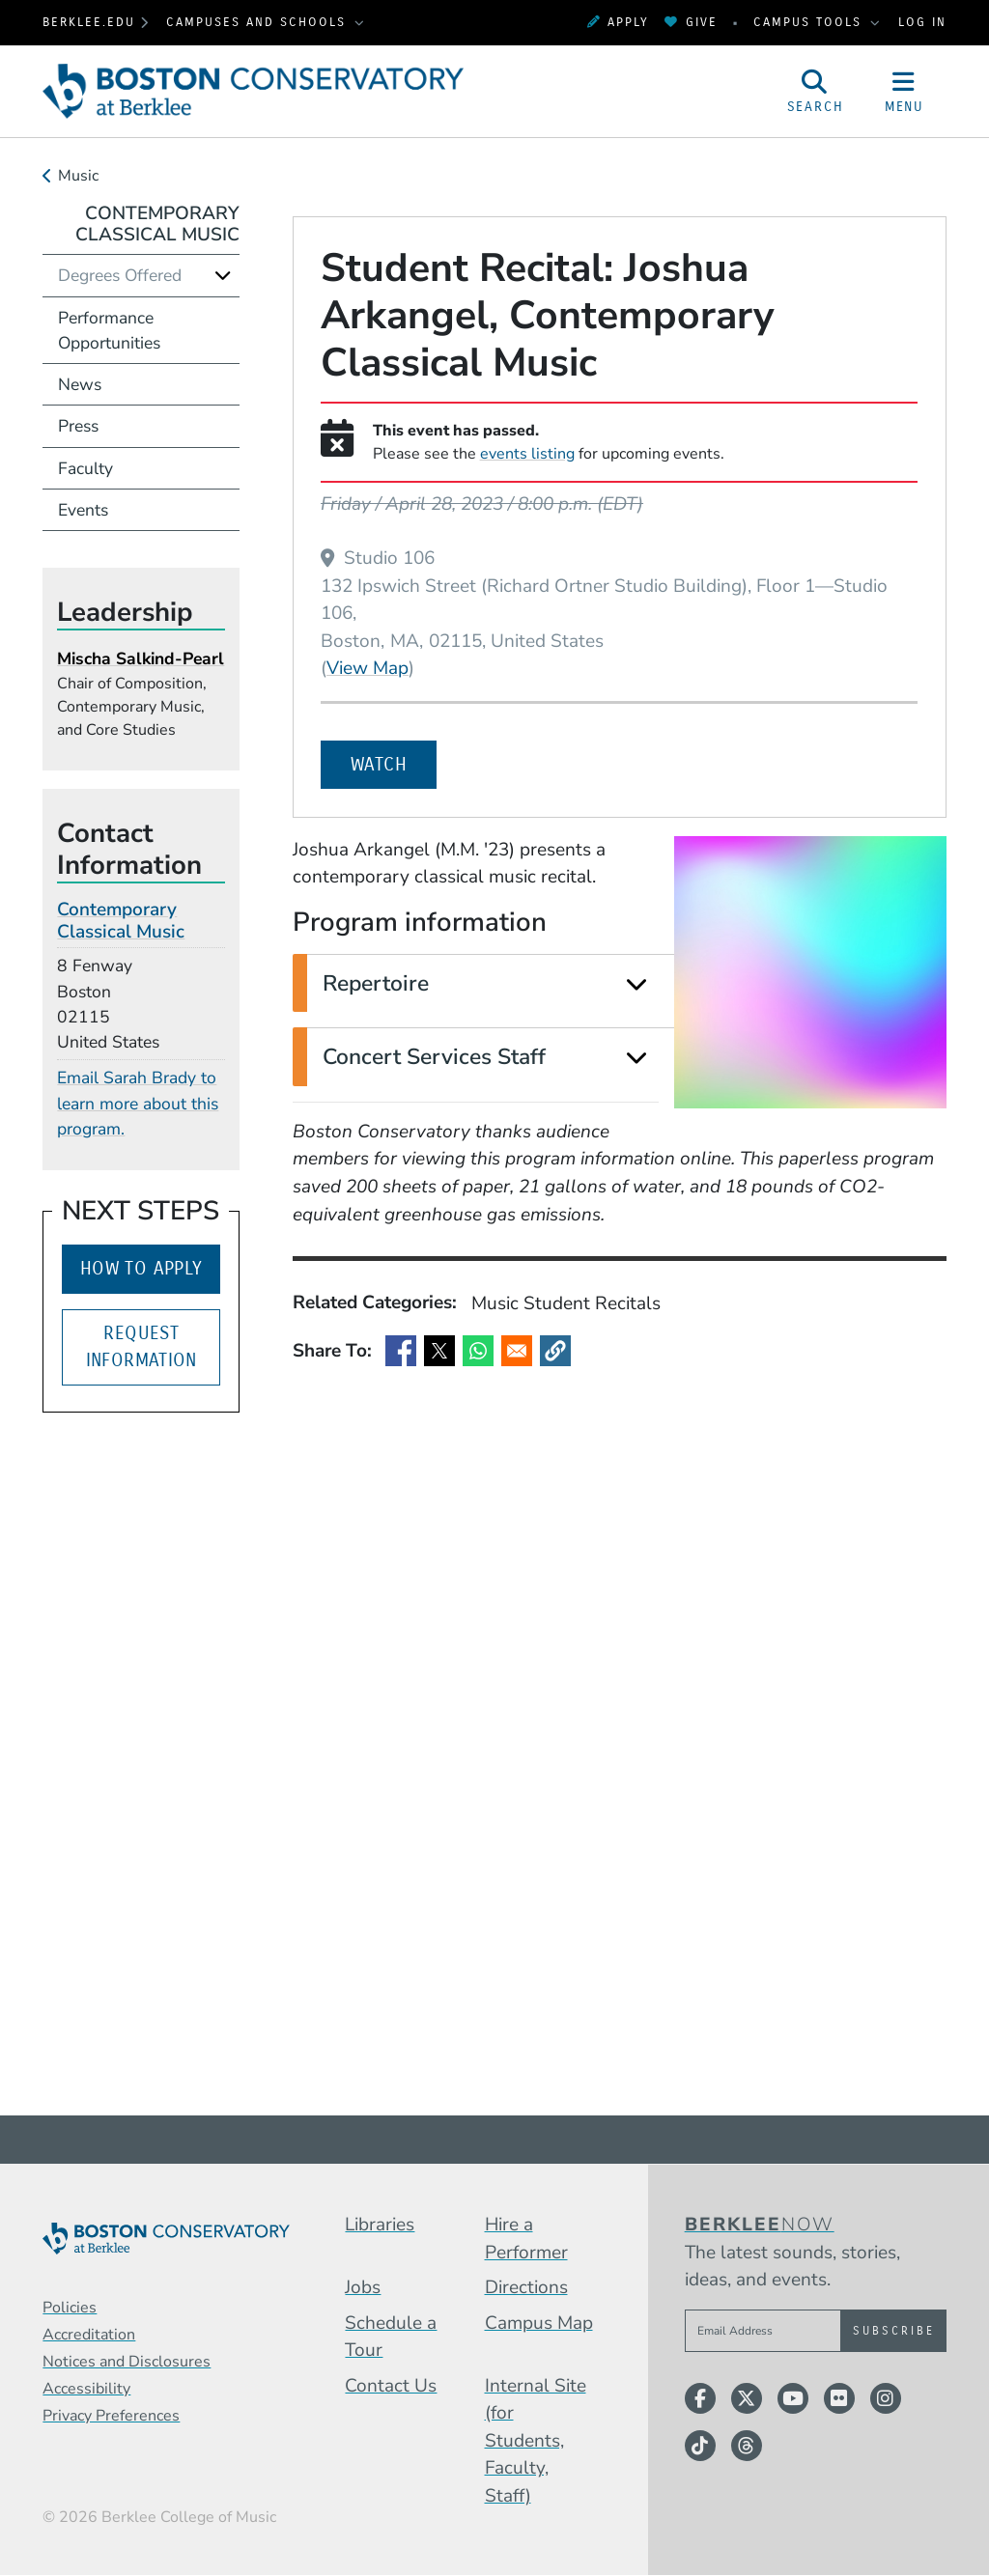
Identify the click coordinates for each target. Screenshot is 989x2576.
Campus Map (539, 2323)
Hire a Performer (526, 2238)
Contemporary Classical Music (157, 224)
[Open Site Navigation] (904, 91)
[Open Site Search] (815, 91)
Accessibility (86, 2388)
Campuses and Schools (259, 21)
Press (78, 425)
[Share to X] (439, 1350)
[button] (555, 1350)
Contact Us (391, 2385)
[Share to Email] (516, 1350)
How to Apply (141, 1268)
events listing (527, 453)
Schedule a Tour (391, 2337)
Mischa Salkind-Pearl (140, 658)
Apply (618, 21)
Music (78, 175)
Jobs (363, 2287)
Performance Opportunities (109, 330)
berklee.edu (88, 21)
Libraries (379, 2224)
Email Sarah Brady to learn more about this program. (137, 1103)
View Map (367, 668)
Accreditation (88, 2334)
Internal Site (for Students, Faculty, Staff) (535, 2440)
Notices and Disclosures (126, 2361)
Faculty (85, 468)
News (79, 384)
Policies (69, 2307)
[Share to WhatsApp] (478, 1350)
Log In (922, 21)
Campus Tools (810, 21)
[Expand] (637, 983)
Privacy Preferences (111, 2415)
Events (83, 509)
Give (690, 21)
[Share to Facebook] (400, 1350)
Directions (526, 2287)
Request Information (141, 1347)
